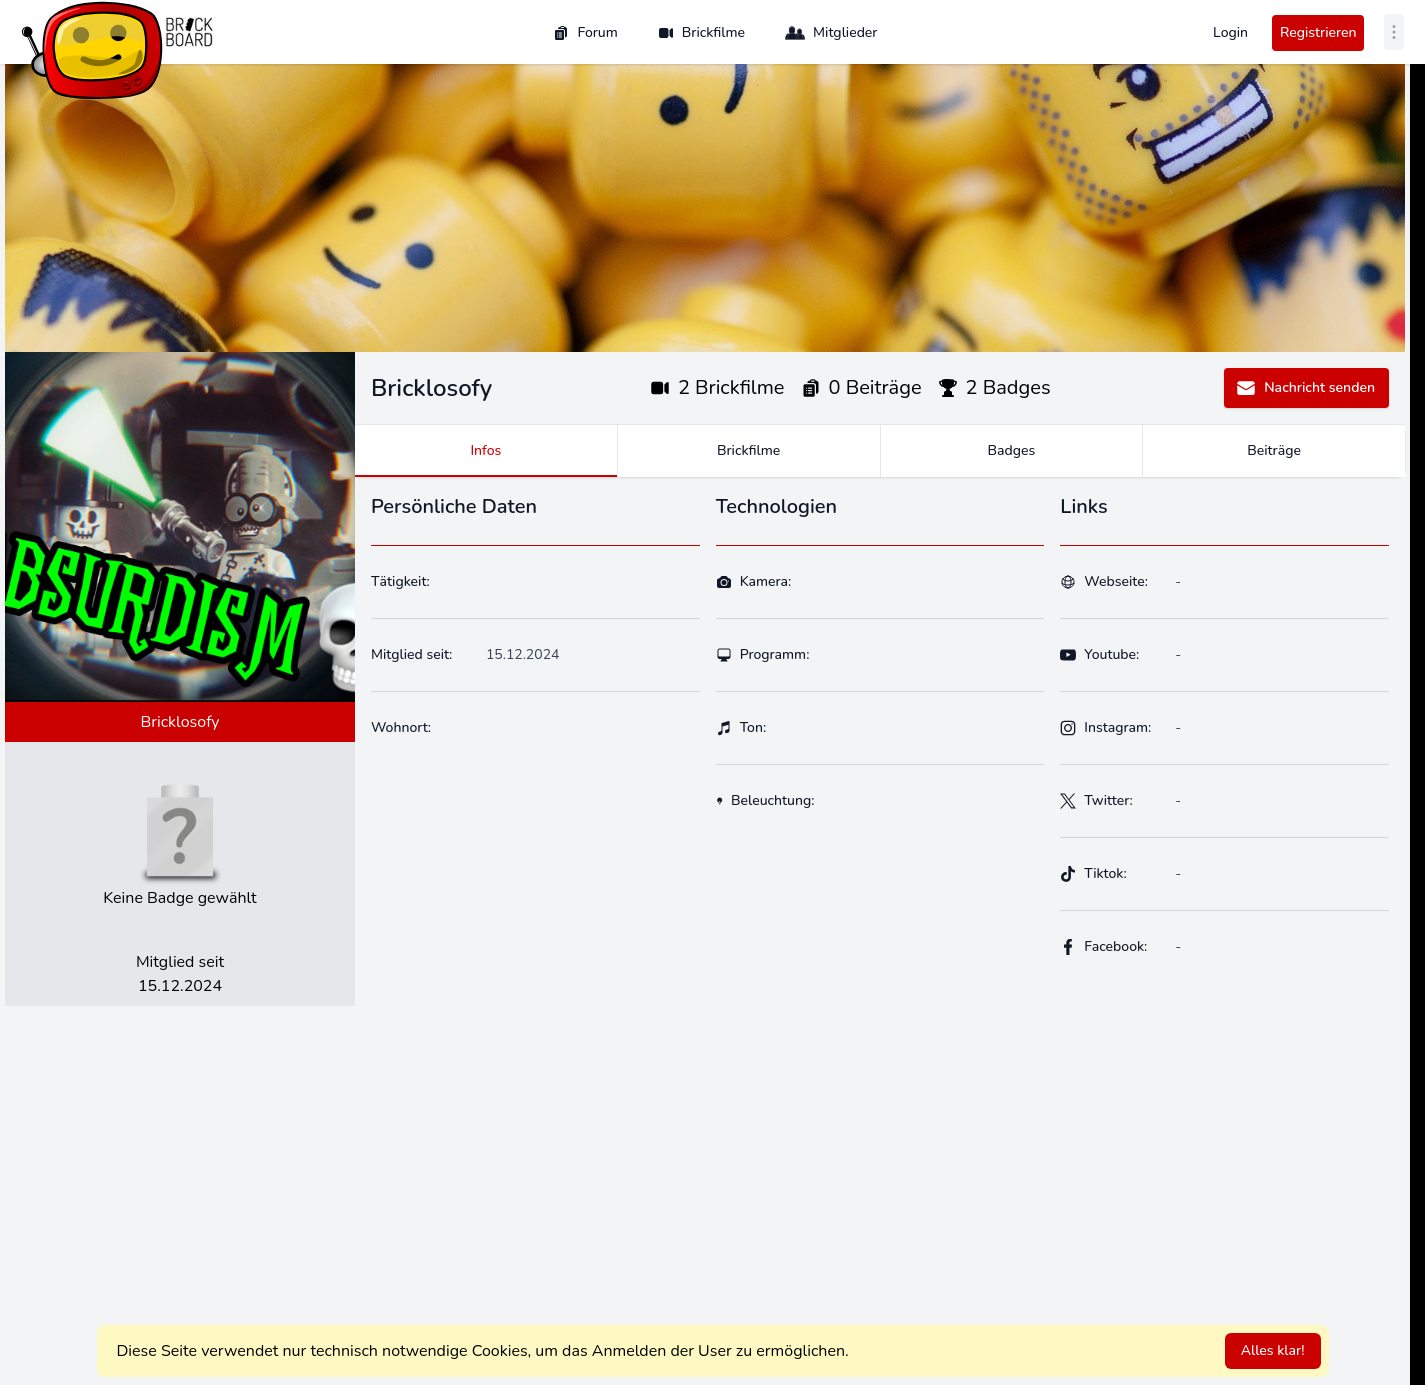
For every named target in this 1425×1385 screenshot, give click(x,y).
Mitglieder (831, 33)
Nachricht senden (1305, 388)
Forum (585, 32)
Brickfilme (701, 32)
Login (1230, 32)
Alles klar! (1273, 1350)
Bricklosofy (179, 722)
